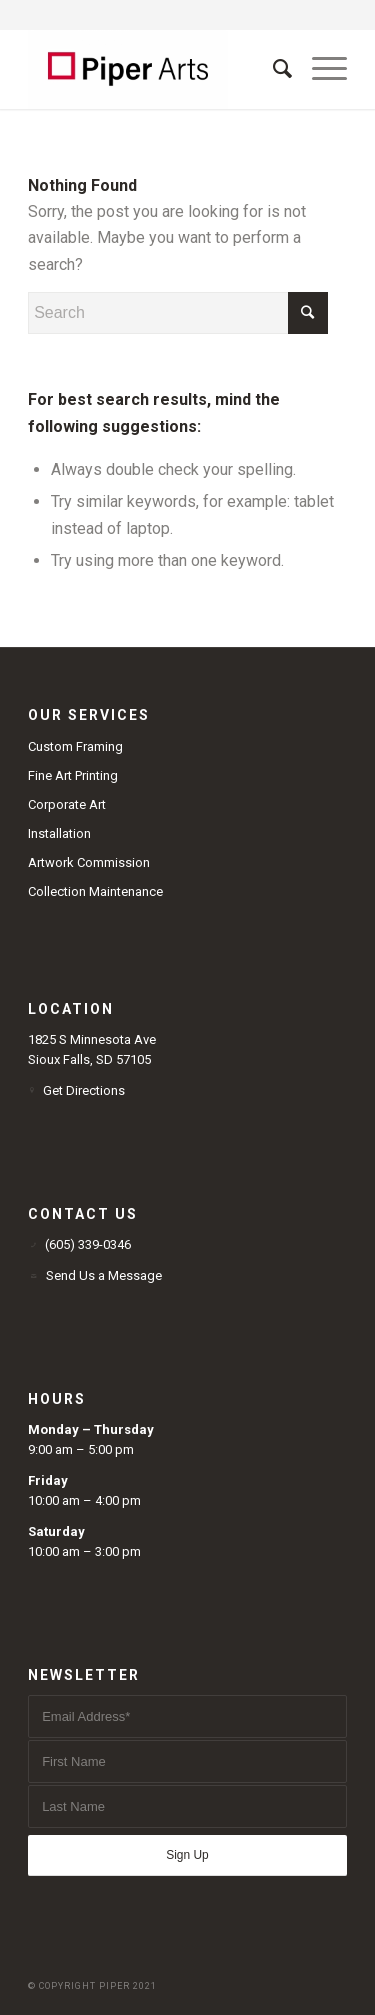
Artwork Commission (89, 862)
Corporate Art (67, 804)
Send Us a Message (104, 1275)
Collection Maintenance (95, 891)
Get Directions (84, 1090)
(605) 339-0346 (88, 1244)
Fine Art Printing (73, 775)
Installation (59, 833)
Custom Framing (75, 746)
